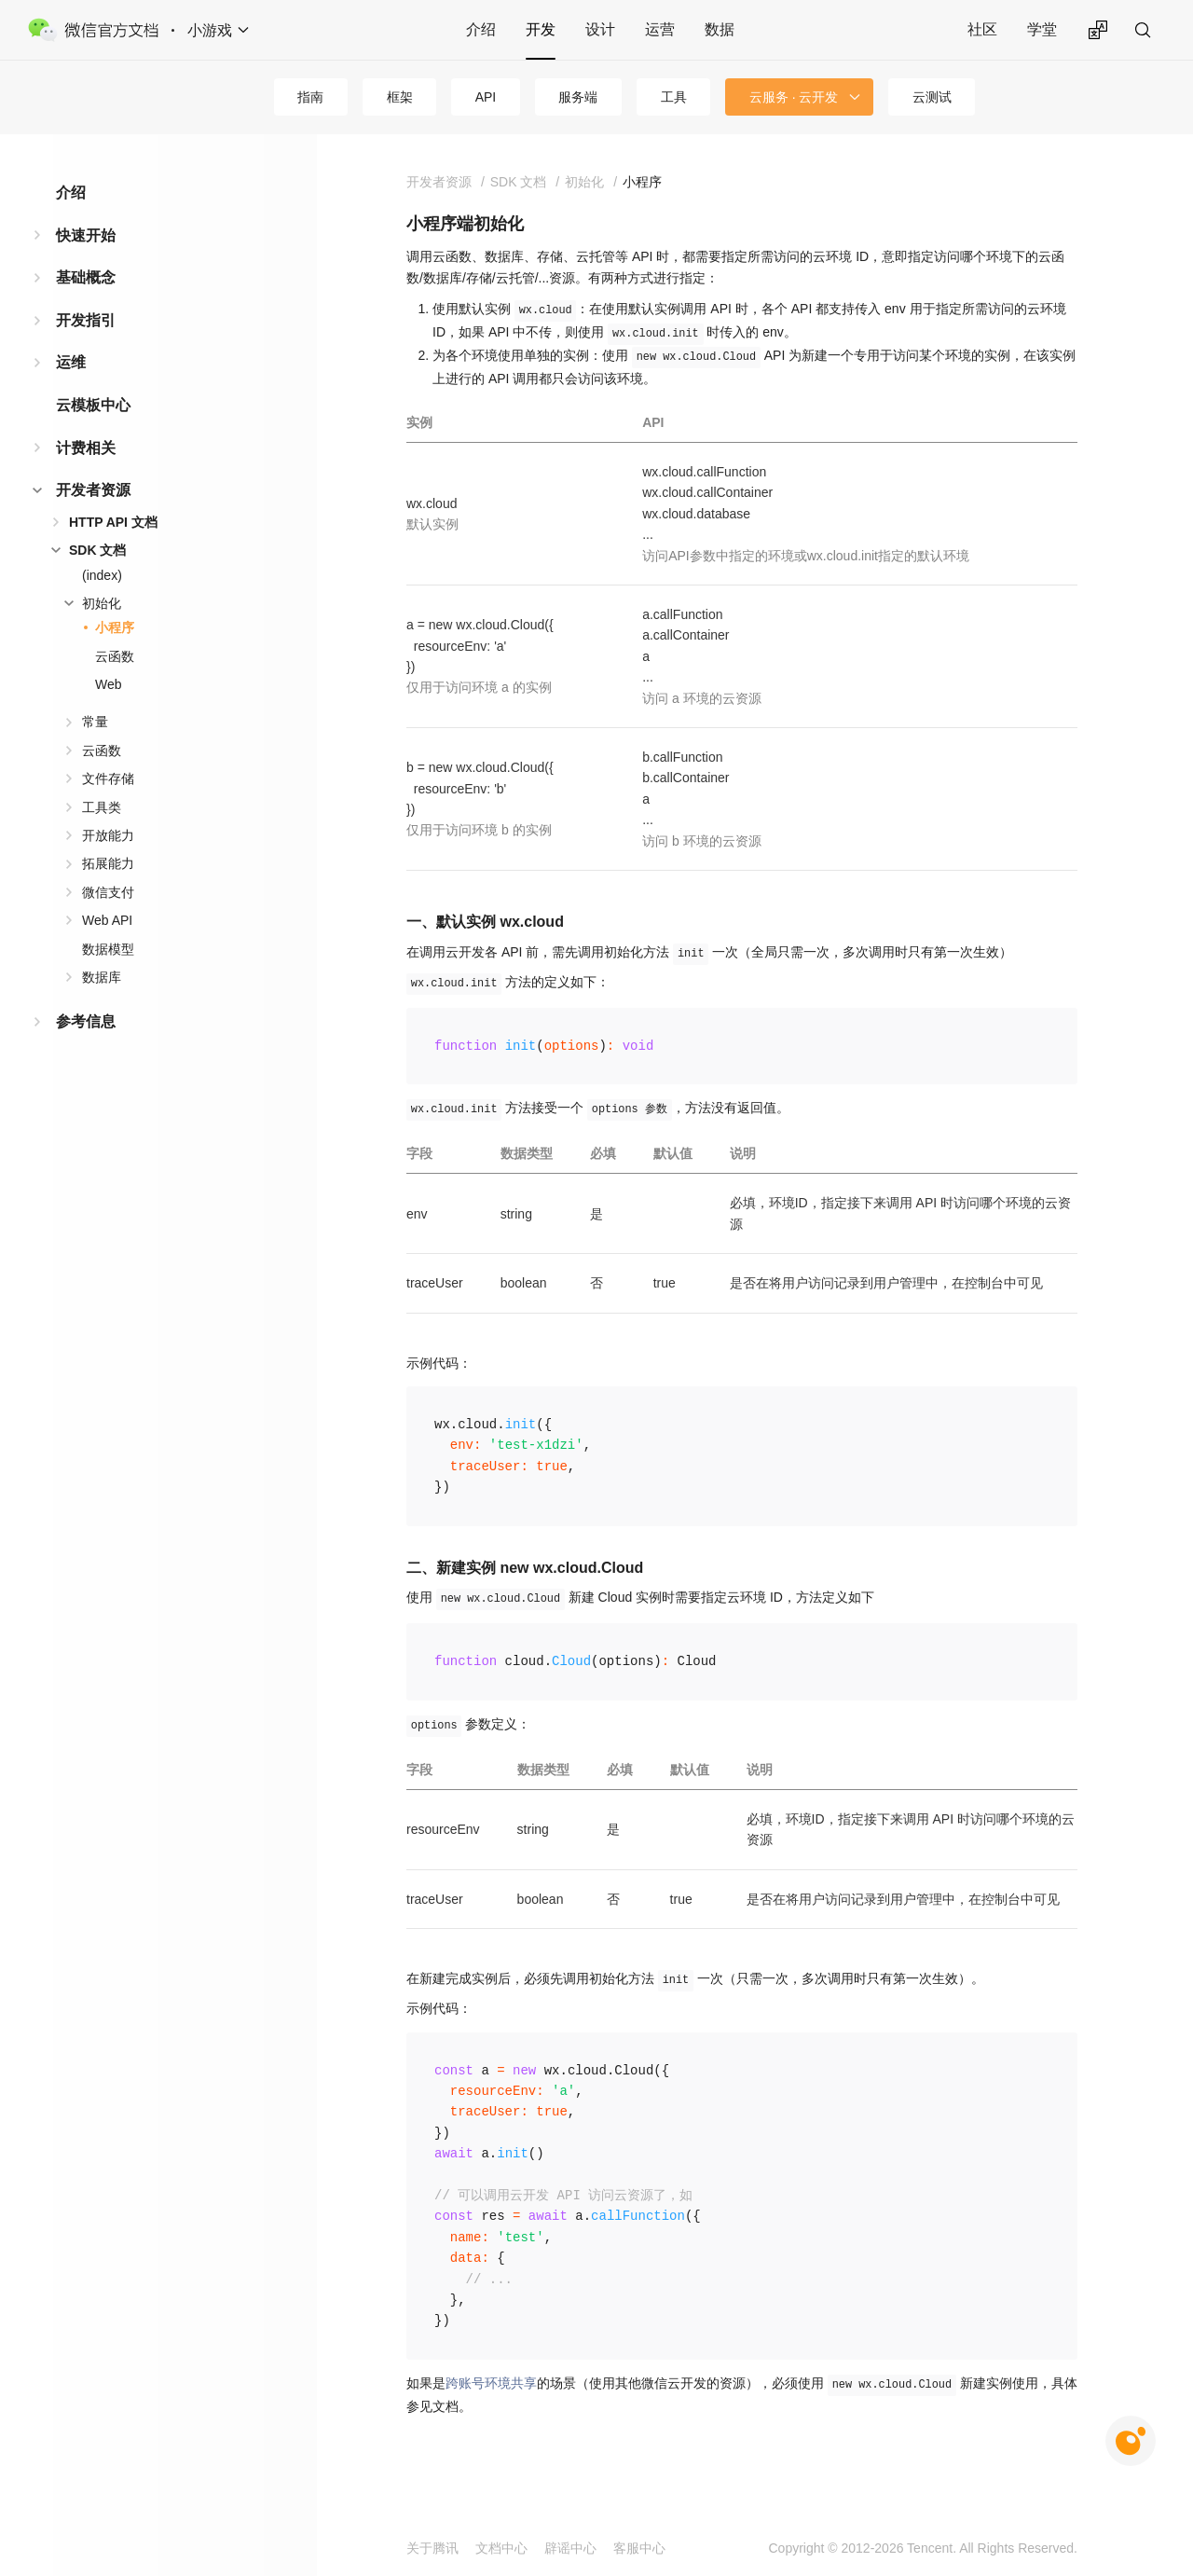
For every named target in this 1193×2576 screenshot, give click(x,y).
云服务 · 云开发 (794, 97)
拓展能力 (108, 863)
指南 (310, 97)
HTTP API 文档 (113, 522)
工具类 (101, 807)
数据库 (101, 977)
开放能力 (108, 835)
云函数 (114, 656)
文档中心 (501, 2548)
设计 (600, 29)
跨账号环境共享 (491, 2383)
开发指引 (86, 320)
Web (108, 684)
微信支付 (108, 892)
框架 (400, 97)
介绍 (481, 29)
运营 (660, 29)
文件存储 (108, 778)
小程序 (114, 627)
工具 (674, 97)
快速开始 (86, 235)
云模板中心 (93, 405)
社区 (982, 29)
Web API (107, 920)
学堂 (1042, 29)
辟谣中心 (570, 2548)
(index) (102, 575)
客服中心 (639, 2548)
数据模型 (108, 949)
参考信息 (86, 1021)
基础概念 (86, 277)
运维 (71, 362)
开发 (540, 29)
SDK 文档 (97, 550)
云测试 (932, 97)
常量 (95, 721)
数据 (719, 29)
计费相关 (86, 448)
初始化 (101, 603)
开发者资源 (93, 490)
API (486, 97)
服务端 (577, 97)
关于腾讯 (432, 2548)
